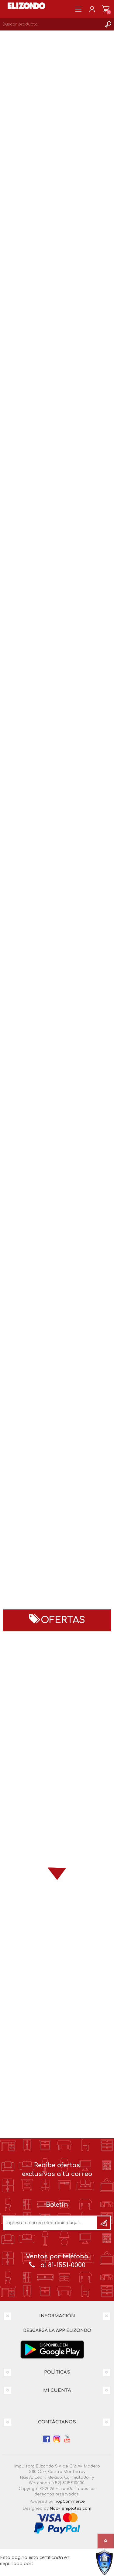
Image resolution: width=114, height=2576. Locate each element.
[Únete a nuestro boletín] (50, 2222)
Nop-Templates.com (70, 2508)
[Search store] (51, 24)
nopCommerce (69, 2501)
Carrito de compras (105, 9)
